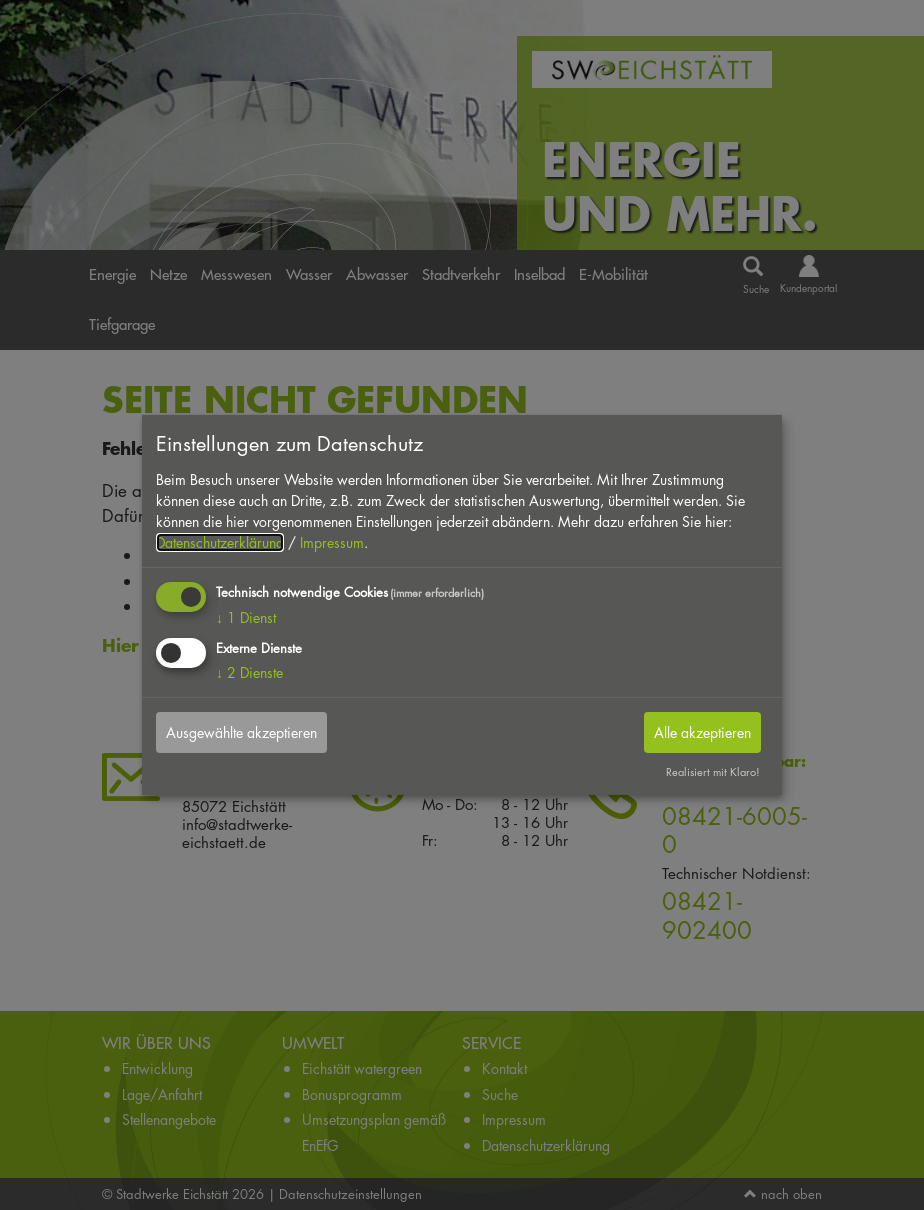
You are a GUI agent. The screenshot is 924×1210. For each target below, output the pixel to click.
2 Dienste (249, 671)
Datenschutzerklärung (220, 542)
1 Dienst (246, 617)
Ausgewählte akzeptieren (241, 731)
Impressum (332, 542)
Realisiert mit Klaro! (713, 771)
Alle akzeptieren (702, 731)
